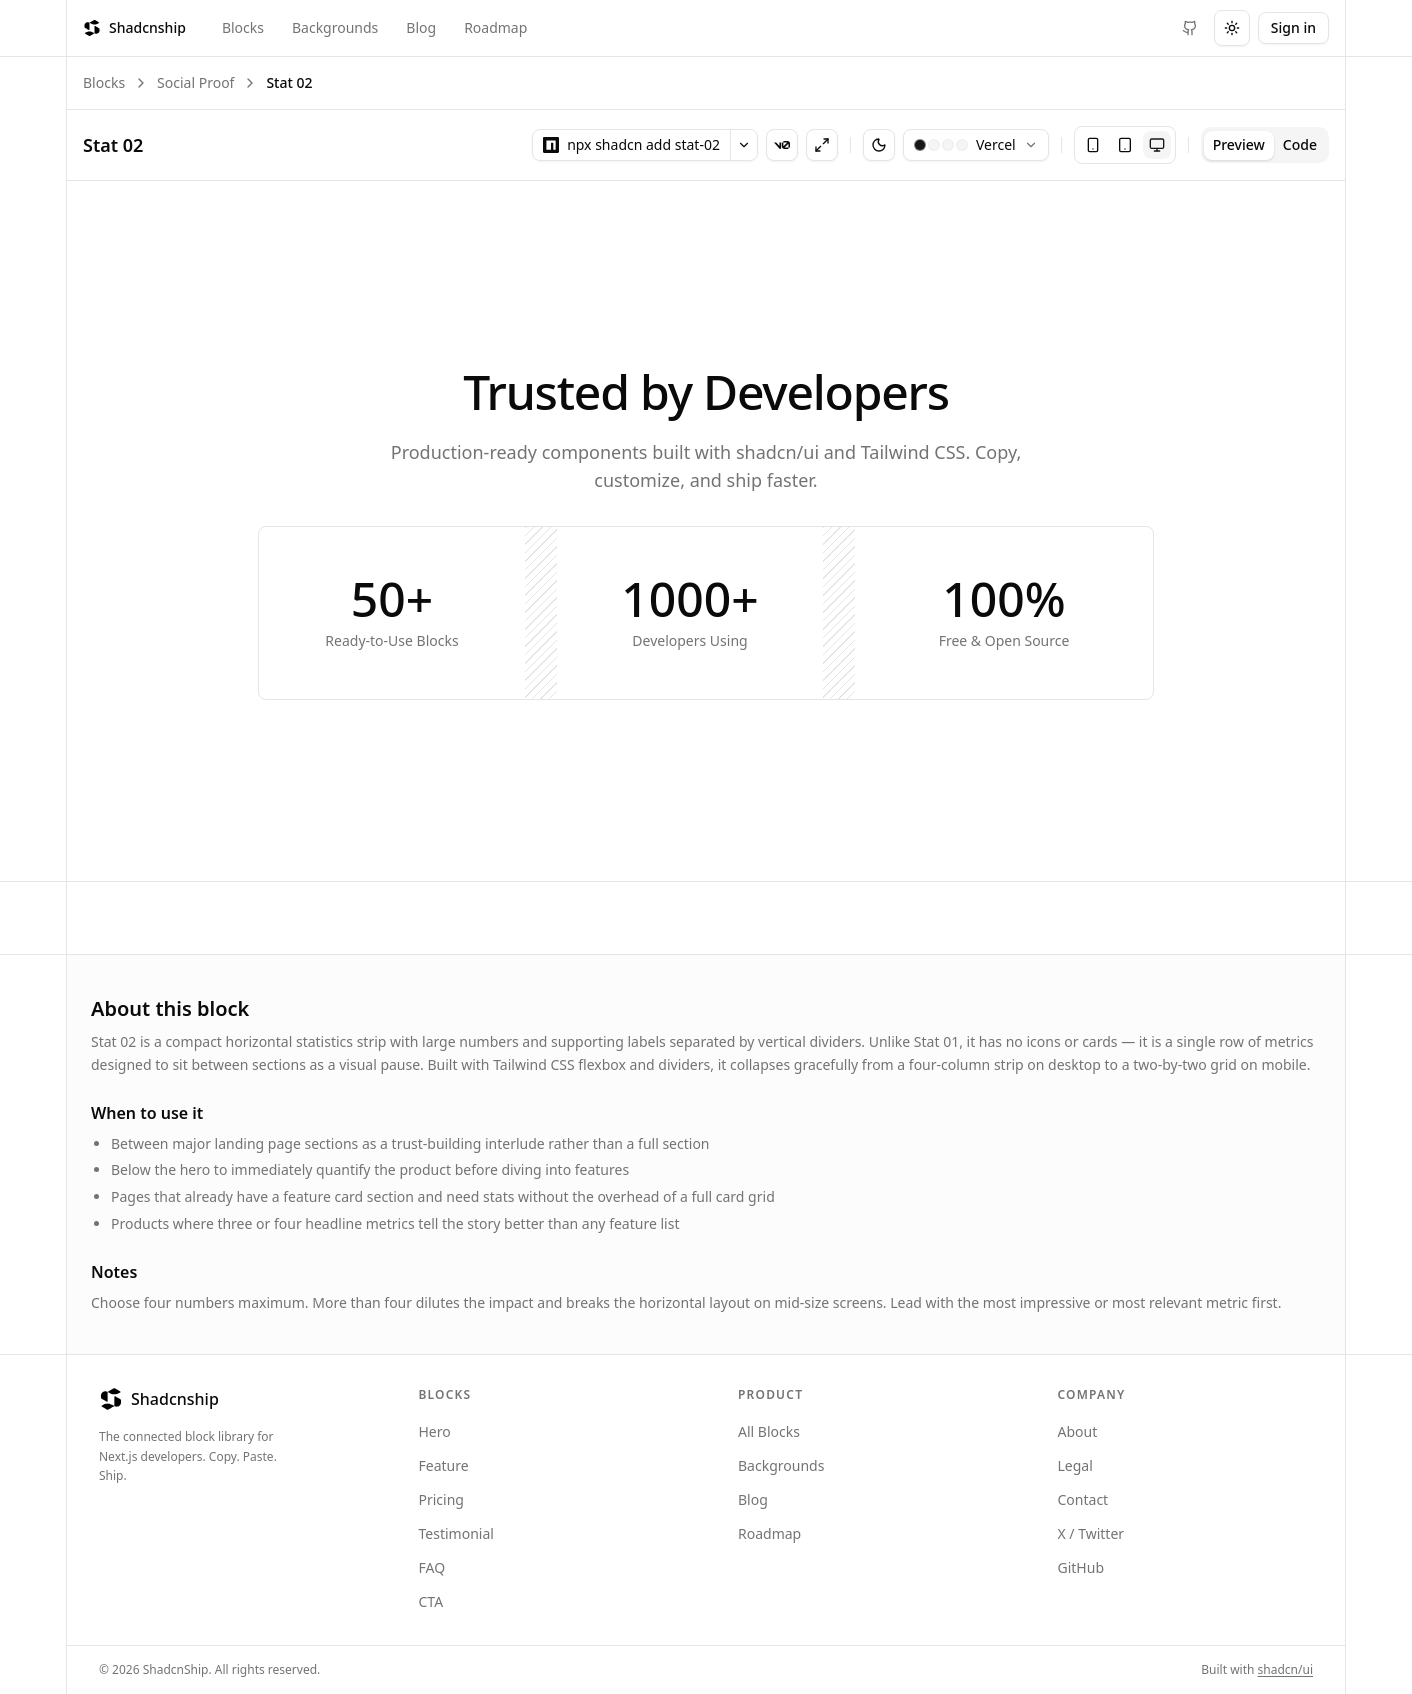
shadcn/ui (1285, 1669)
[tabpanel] (706, 530)
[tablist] (1265, 145)
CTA (431, 1601)
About (1078, 1431)
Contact (1083, 1499)
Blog (421, 27)
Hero (435, 1431)
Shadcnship (134, 27)
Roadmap (495, 27)
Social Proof (195, 82)
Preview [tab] (1239, 144)
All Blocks (769, 1431)
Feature (444, 1465)
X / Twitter (1091, 1533)
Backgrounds (335, 27)
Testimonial (456, 1533)
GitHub (1081, 1567)
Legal (1075, 1465)
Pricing (441, 1499)
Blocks (243, 27)
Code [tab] (1300, 144)
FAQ (432, 1567)
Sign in (1293, 27)
